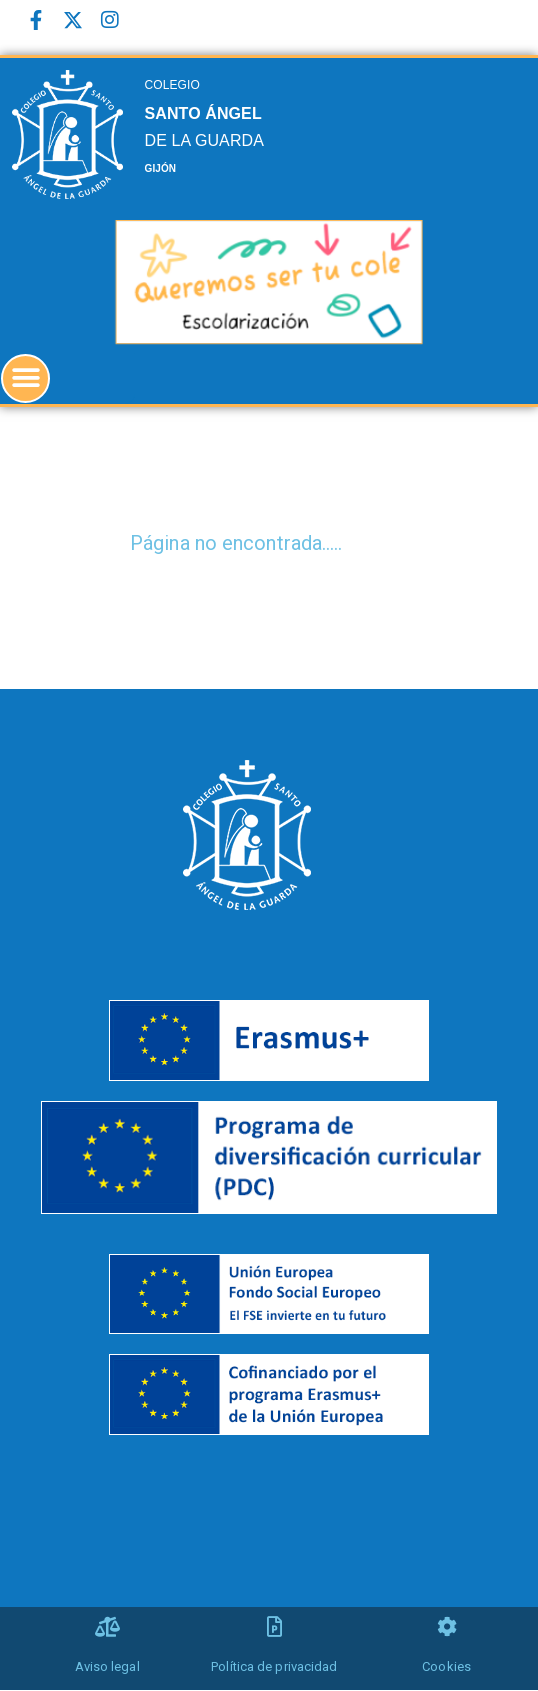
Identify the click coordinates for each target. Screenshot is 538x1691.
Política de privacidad (274, 1666)
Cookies (446, 1666)
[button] (25, 378)
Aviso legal (107, 1666)
